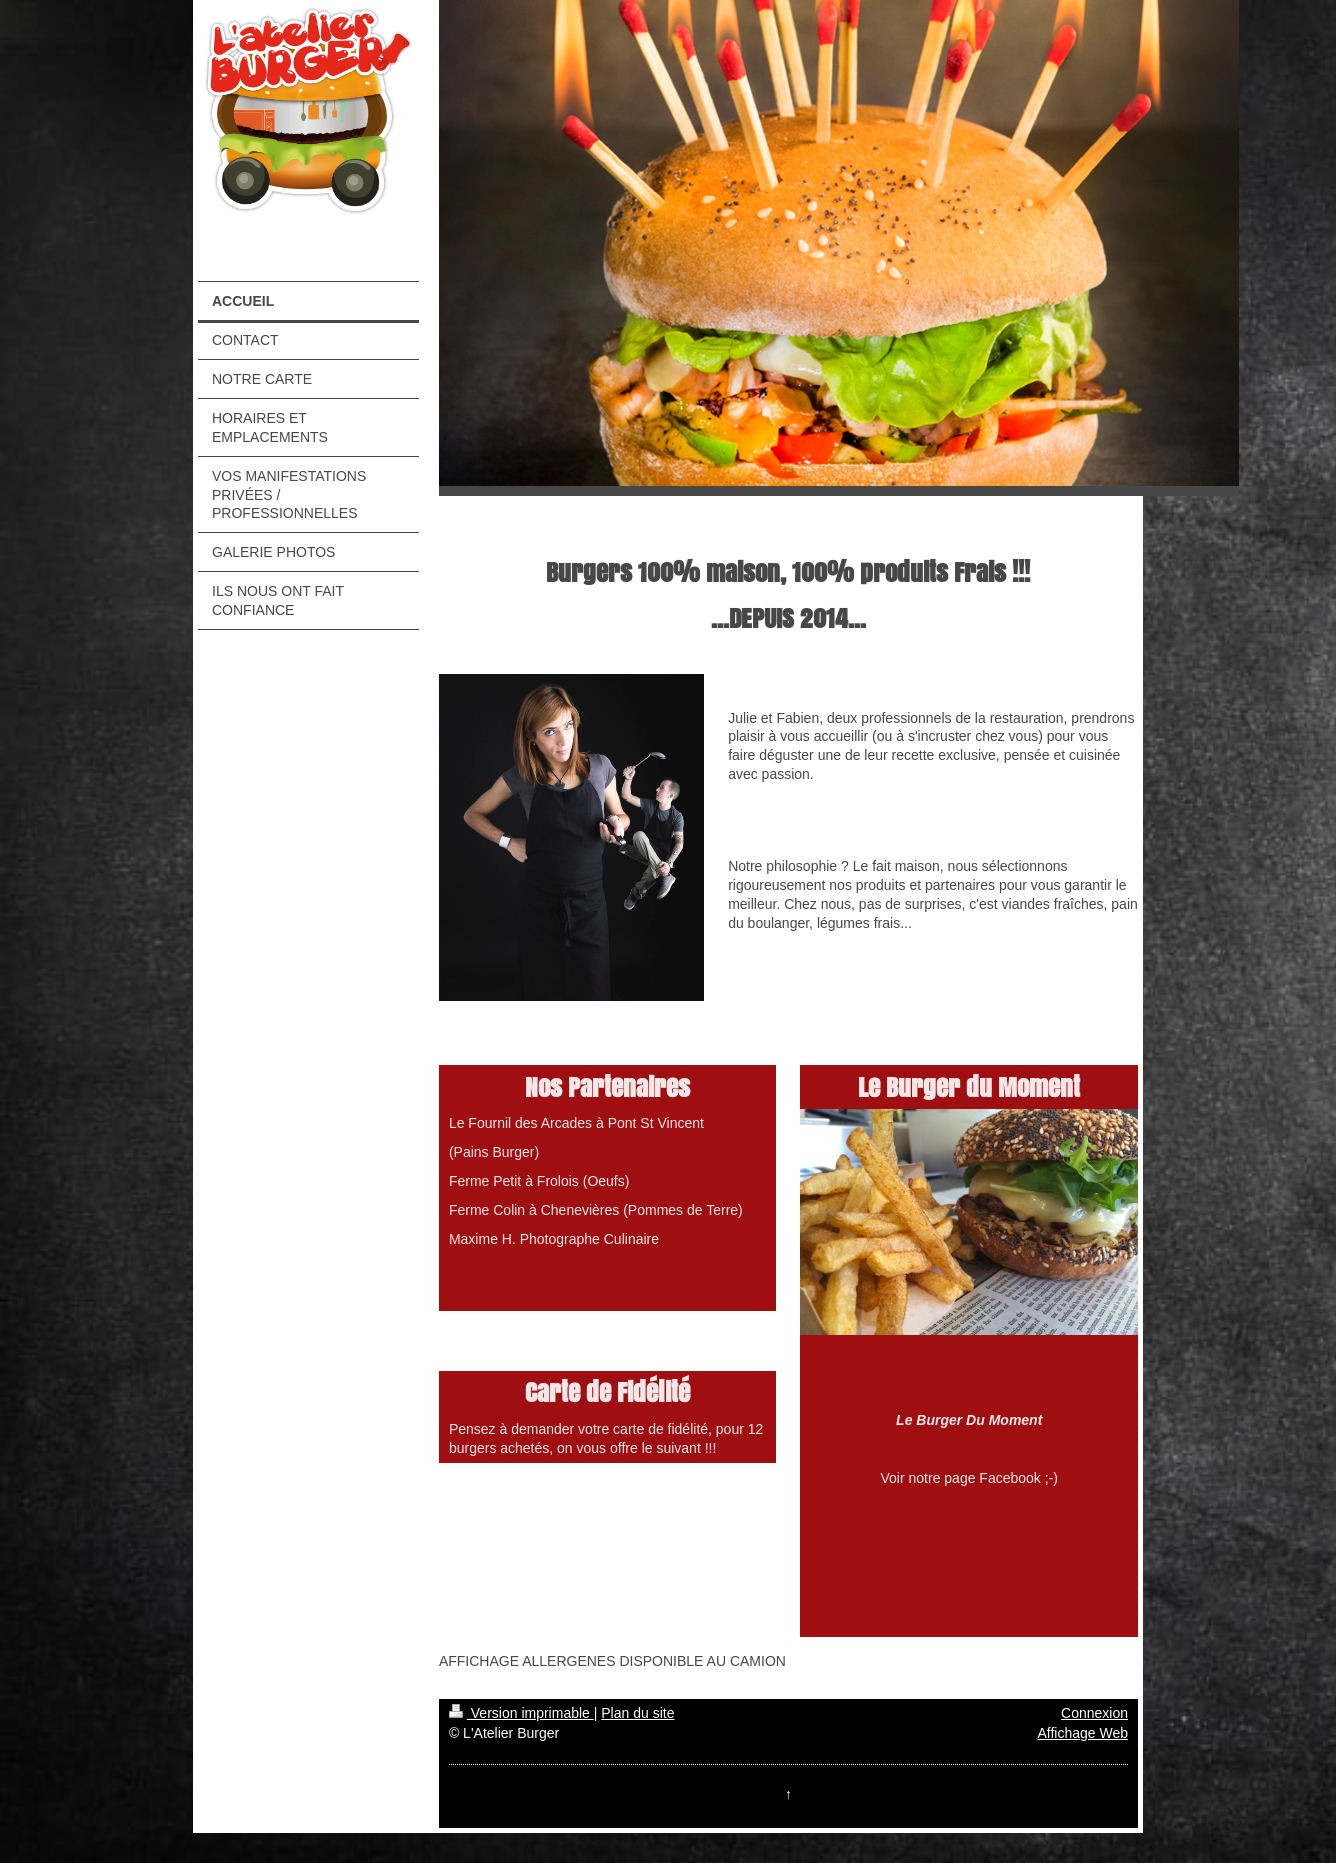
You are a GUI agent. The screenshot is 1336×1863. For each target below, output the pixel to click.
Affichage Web (1082, 1733)
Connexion (1094, 1713)
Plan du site (637, 1713)
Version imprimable (521, 1713)
